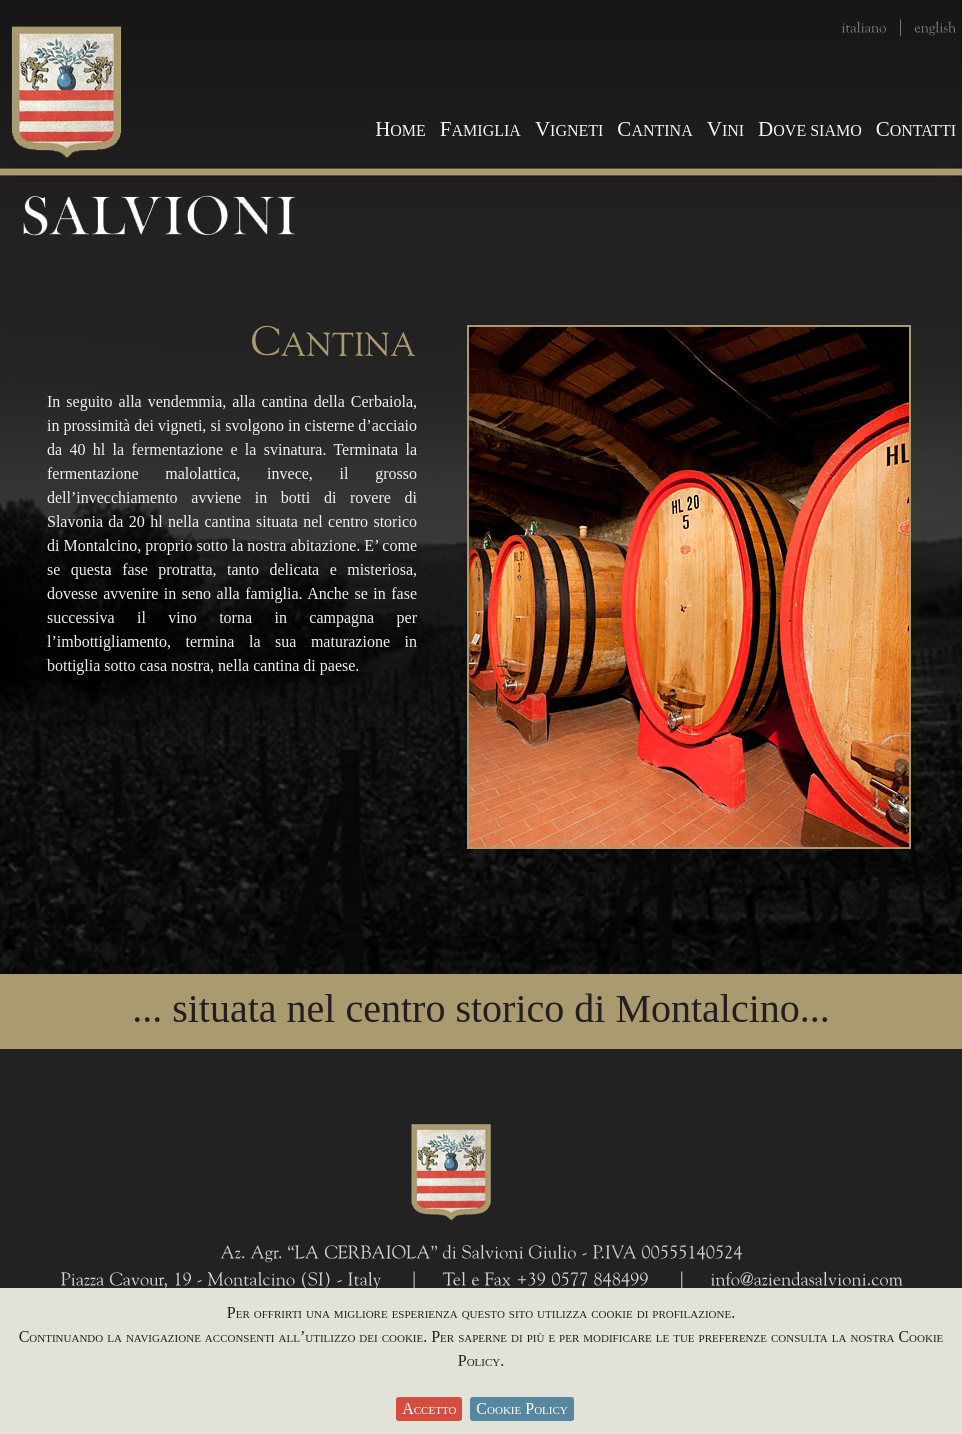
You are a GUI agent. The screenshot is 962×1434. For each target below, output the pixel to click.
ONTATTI (916, 130)
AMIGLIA (480, 130)
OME (400, 130)
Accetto (429, 1408)
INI (725, 130)
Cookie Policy (521, 1408)
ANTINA (654, 130)
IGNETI (569, 130)
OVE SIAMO (810, 130)
